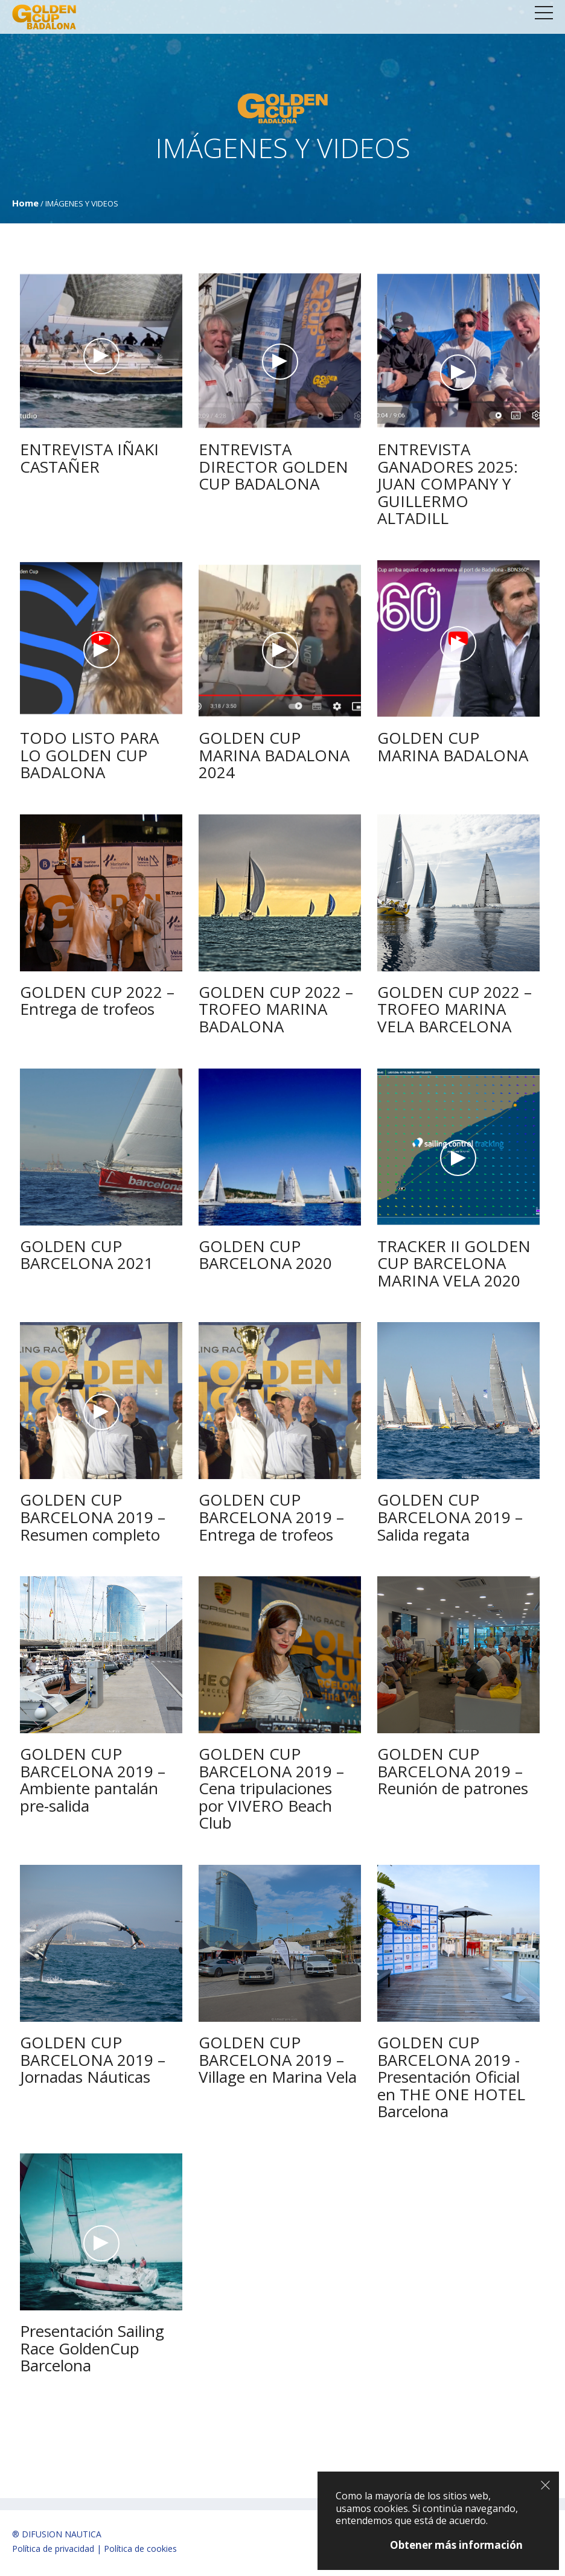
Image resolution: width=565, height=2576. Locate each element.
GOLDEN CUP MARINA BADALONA (452, 746)
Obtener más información (456, 2545)
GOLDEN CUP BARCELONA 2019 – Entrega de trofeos (271, 1517)
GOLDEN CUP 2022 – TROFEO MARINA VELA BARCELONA (454, 1009)
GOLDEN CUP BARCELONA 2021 (86, 1254)
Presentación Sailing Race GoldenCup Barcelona (92, 2348)
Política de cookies (140, 2548)
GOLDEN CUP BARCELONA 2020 (265, 1254)
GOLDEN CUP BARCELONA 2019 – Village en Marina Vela (278, 2059)
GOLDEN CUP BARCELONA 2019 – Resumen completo (92, 1517)
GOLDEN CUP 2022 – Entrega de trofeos (97, 1000)
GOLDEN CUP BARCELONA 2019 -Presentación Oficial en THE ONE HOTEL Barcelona (451, 2076)
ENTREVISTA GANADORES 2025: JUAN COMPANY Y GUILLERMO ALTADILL (447, 483)
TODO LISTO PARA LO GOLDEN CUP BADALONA (89, 755)
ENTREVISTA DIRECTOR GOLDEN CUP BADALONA (273, 466)
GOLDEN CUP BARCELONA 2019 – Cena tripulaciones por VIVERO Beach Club (271, 1788)
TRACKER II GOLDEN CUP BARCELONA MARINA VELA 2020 (454, 1263)
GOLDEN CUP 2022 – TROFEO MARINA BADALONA (276, 1009)
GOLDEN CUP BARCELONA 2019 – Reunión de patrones (452, 1771)
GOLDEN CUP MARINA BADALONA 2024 (274, 755)
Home (25, 203)
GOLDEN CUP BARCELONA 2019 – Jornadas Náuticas (92, 2059)
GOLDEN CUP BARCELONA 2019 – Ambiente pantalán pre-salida (92, 1780)
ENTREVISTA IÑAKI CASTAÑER (89, 458)
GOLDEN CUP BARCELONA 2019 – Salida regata (450, 1517)
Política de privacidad (53, 2548)
